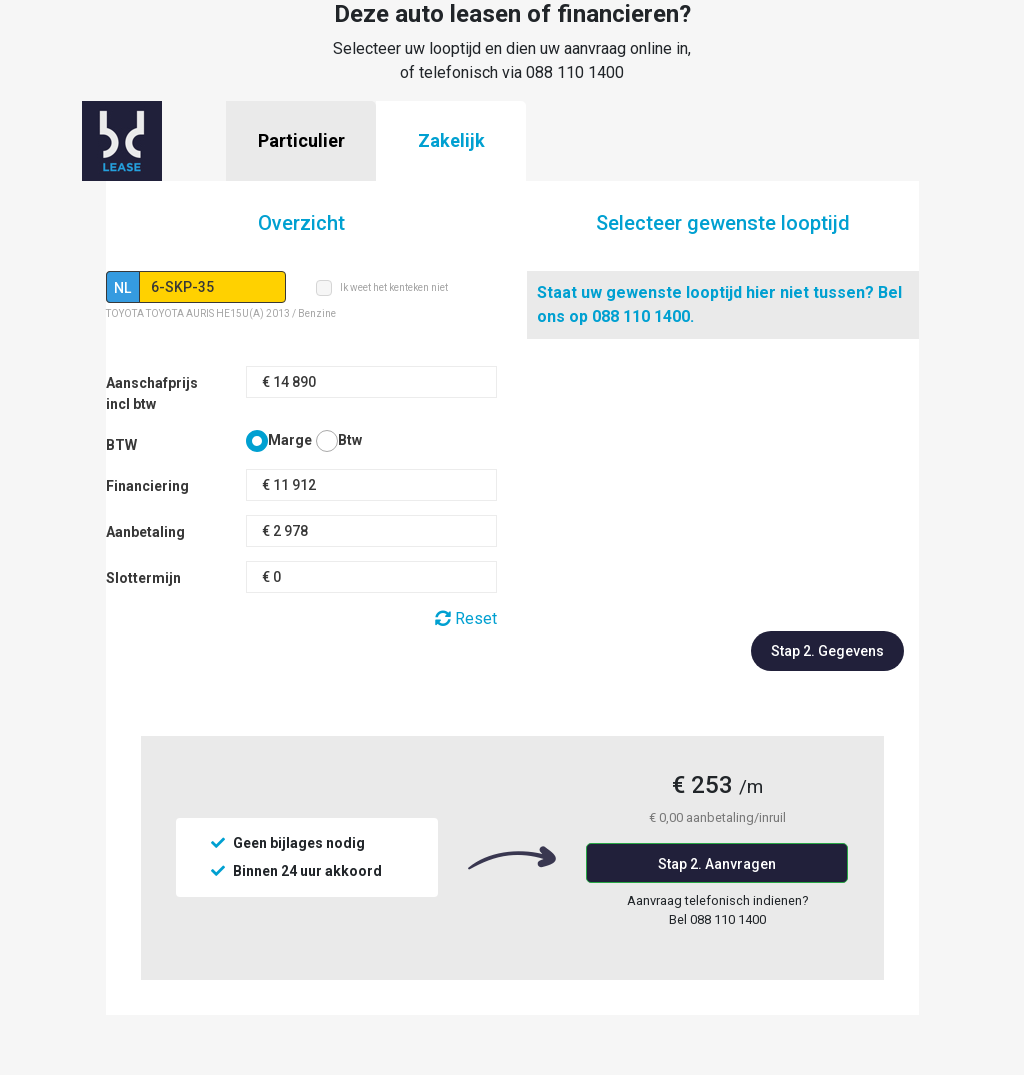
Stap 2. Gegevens (827, 651)
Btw (350, 440)
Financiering (147, 486)
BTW (121, 445)
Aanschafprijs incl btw (152, 393)
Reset (466, 618)
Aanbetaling (145, 532)
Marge (290, 440)
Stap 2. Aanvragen (717, 864)
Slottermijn (143, 578)
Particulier (301, 140)
